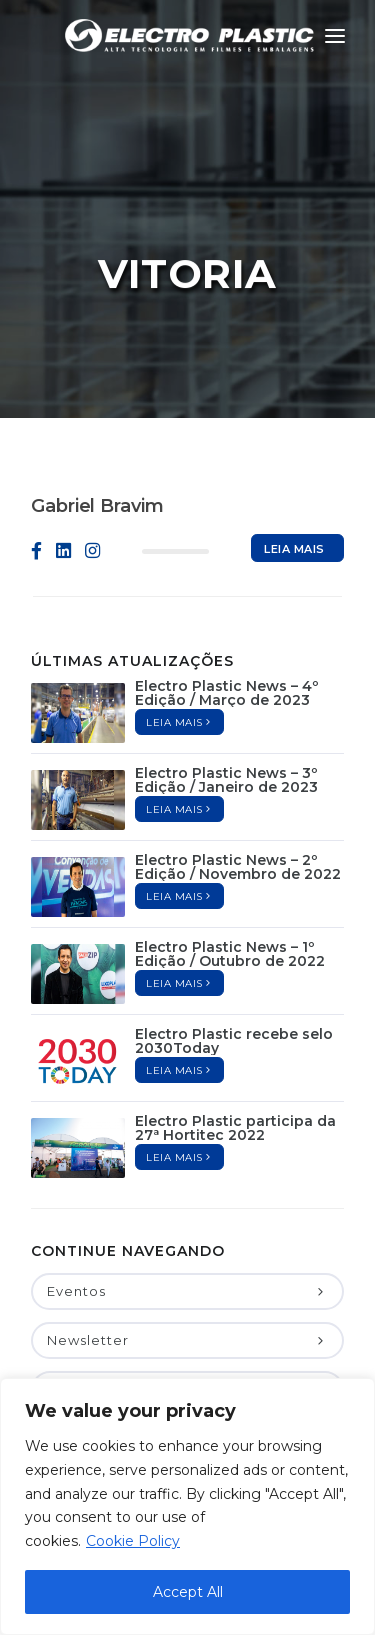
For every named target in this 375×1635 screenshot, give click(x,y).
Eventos (187, 1193)
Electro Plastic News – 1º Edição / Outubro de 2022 (230, 856)
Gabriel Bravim (97, 408)
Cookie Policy (133, 1541)
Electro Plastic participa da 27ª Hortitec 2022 (235, 1030)
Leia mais (294, 454)
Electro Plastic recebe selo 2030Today (234, 943)
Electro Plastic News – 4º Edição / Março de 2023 (227, 595)
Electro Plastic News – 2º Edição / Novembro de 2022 (238, 769)
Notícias (187, 1291)
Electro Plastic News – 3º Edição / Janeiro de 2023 (226, 682)
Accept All (188, 1592)
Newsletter (187, 1242)
